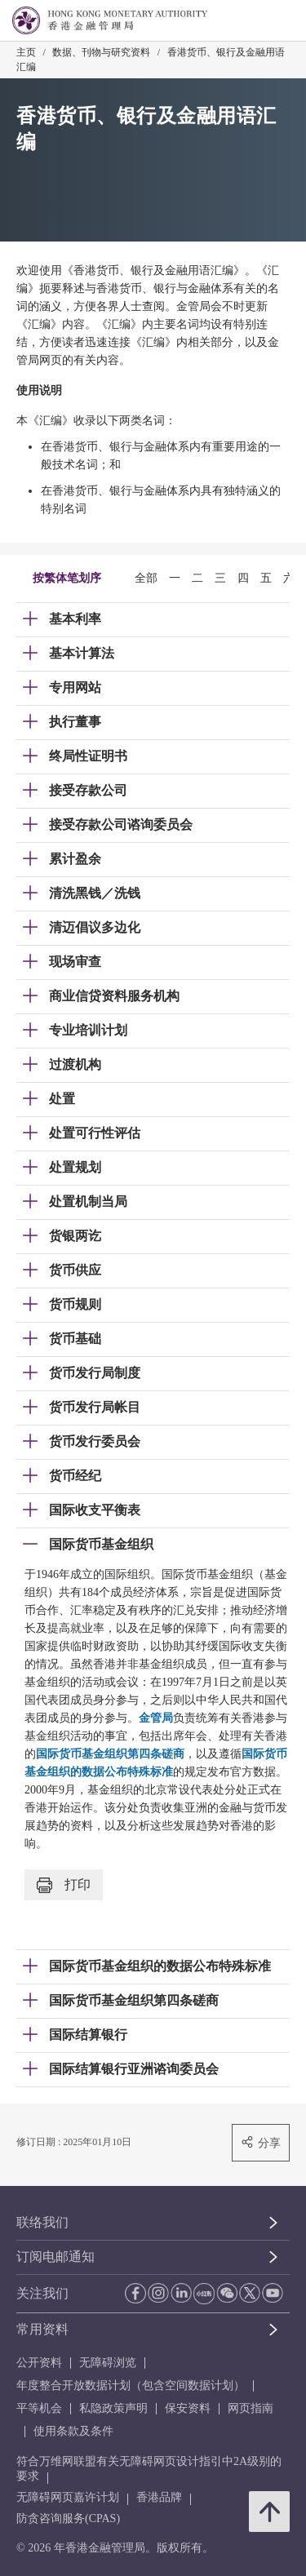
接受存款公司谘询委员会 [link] (121, 824)
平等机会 (39, 2408)
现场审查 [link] (75, 962)
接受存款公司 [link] (88, 790)
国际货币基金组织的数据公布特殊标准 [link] (160, 1966)
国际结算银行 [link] (88, 2035)
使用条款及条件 (73, 2431)
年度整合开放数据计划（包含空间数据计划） (130, 2385)
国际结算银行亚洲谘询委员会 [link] (134, 2069)
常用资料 (42, 2329)
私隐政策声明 (113, 2408)
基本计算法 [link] (81, 653)
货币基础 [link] (75, 1339)
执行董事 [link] (75, 722)
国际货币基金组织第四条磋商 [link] (134, 2000)
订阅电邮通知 (55, 2256)
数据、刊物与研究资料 (101, 52)
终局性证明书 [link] (88, 756)
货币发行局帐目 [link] (94, 1407)
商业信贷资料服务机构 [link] (114, 996)
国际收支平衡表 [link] (94, 1510)
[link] (252, 21)
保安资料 (188, 2408)
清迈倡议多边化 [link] (94, 927)
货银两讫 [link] (75, 1236)
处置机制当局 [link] (88, 1201)
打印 (64, 1885)
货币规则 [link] (75, 1304)
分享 (261, 2142)
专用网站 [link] (75, 687)
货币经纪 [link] (75, 1476)
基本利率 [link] (75, 619)
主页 (26, 52)
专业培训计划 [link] (88, 1030)
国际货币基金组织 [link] (101, 1544)
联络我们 (42, 2222)
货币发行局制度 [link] (94, 1373)
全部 (146, 578)
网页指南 (250, 2408)
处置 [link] (62, 1099)
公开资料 (39, 2363)
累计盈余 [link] (75, 859)
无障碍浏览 (107, 2363)
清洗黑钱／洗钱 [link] (94, 893)
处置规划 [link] (75, 1167)
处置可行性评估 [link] (94, 1133)
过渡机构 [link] (75, 1064)
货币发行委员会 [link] (94, 1441)
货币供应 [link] (75, 1270)
